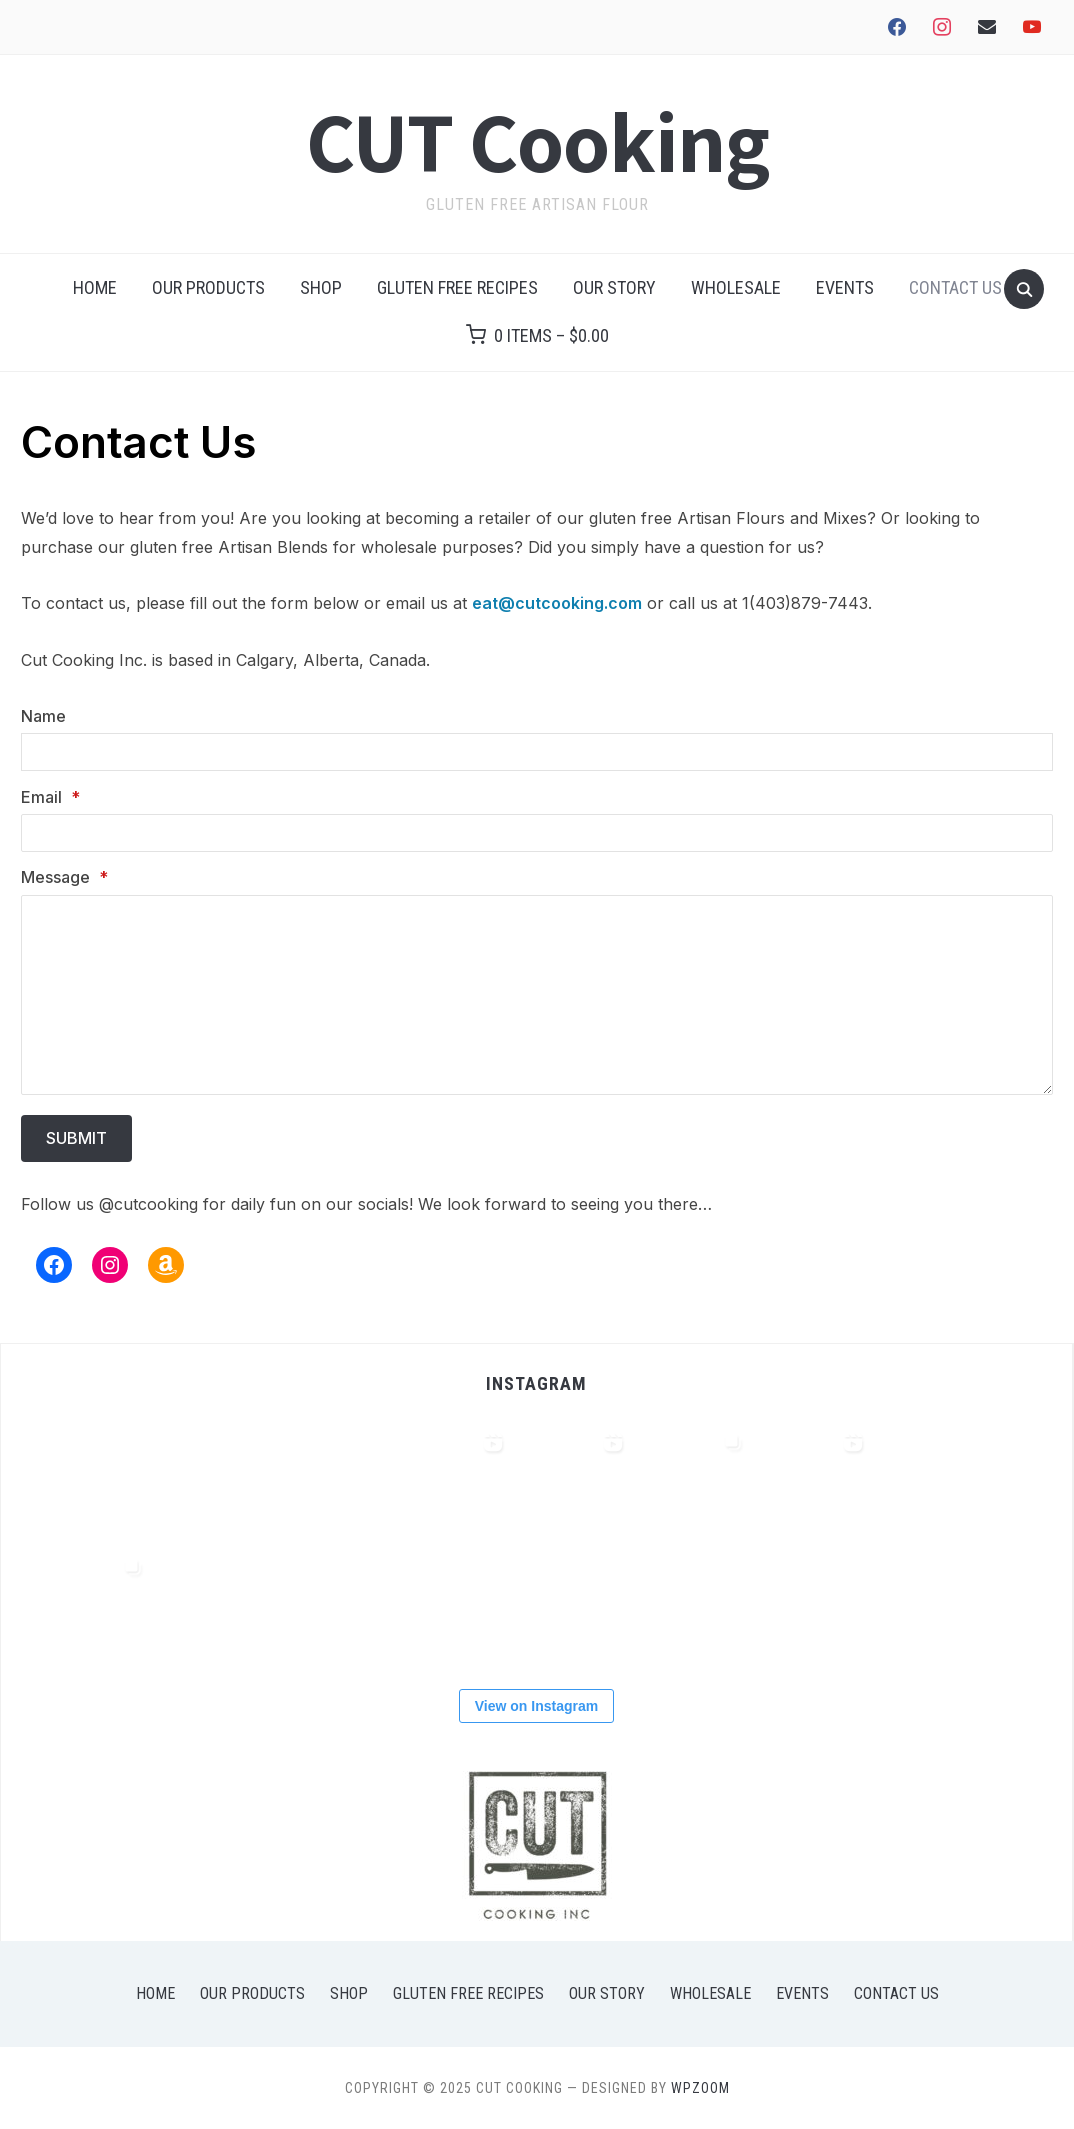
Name (43, 716)
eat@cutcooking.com (557, 603)
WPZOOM (700, 2088)
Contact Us (955, 287)
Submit (76, 1138)
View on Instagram (536, 1706)
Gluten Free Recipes (457, 287)
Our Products (208, 287)
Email (50, 797)
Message (64, 877)
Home (95, 287)
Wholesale (736, 287)
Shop (321, 287)
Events (845, 287)
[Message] (536, 995)
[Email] (536, 833)
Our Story (614, 287)
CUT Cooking (537, 140)
